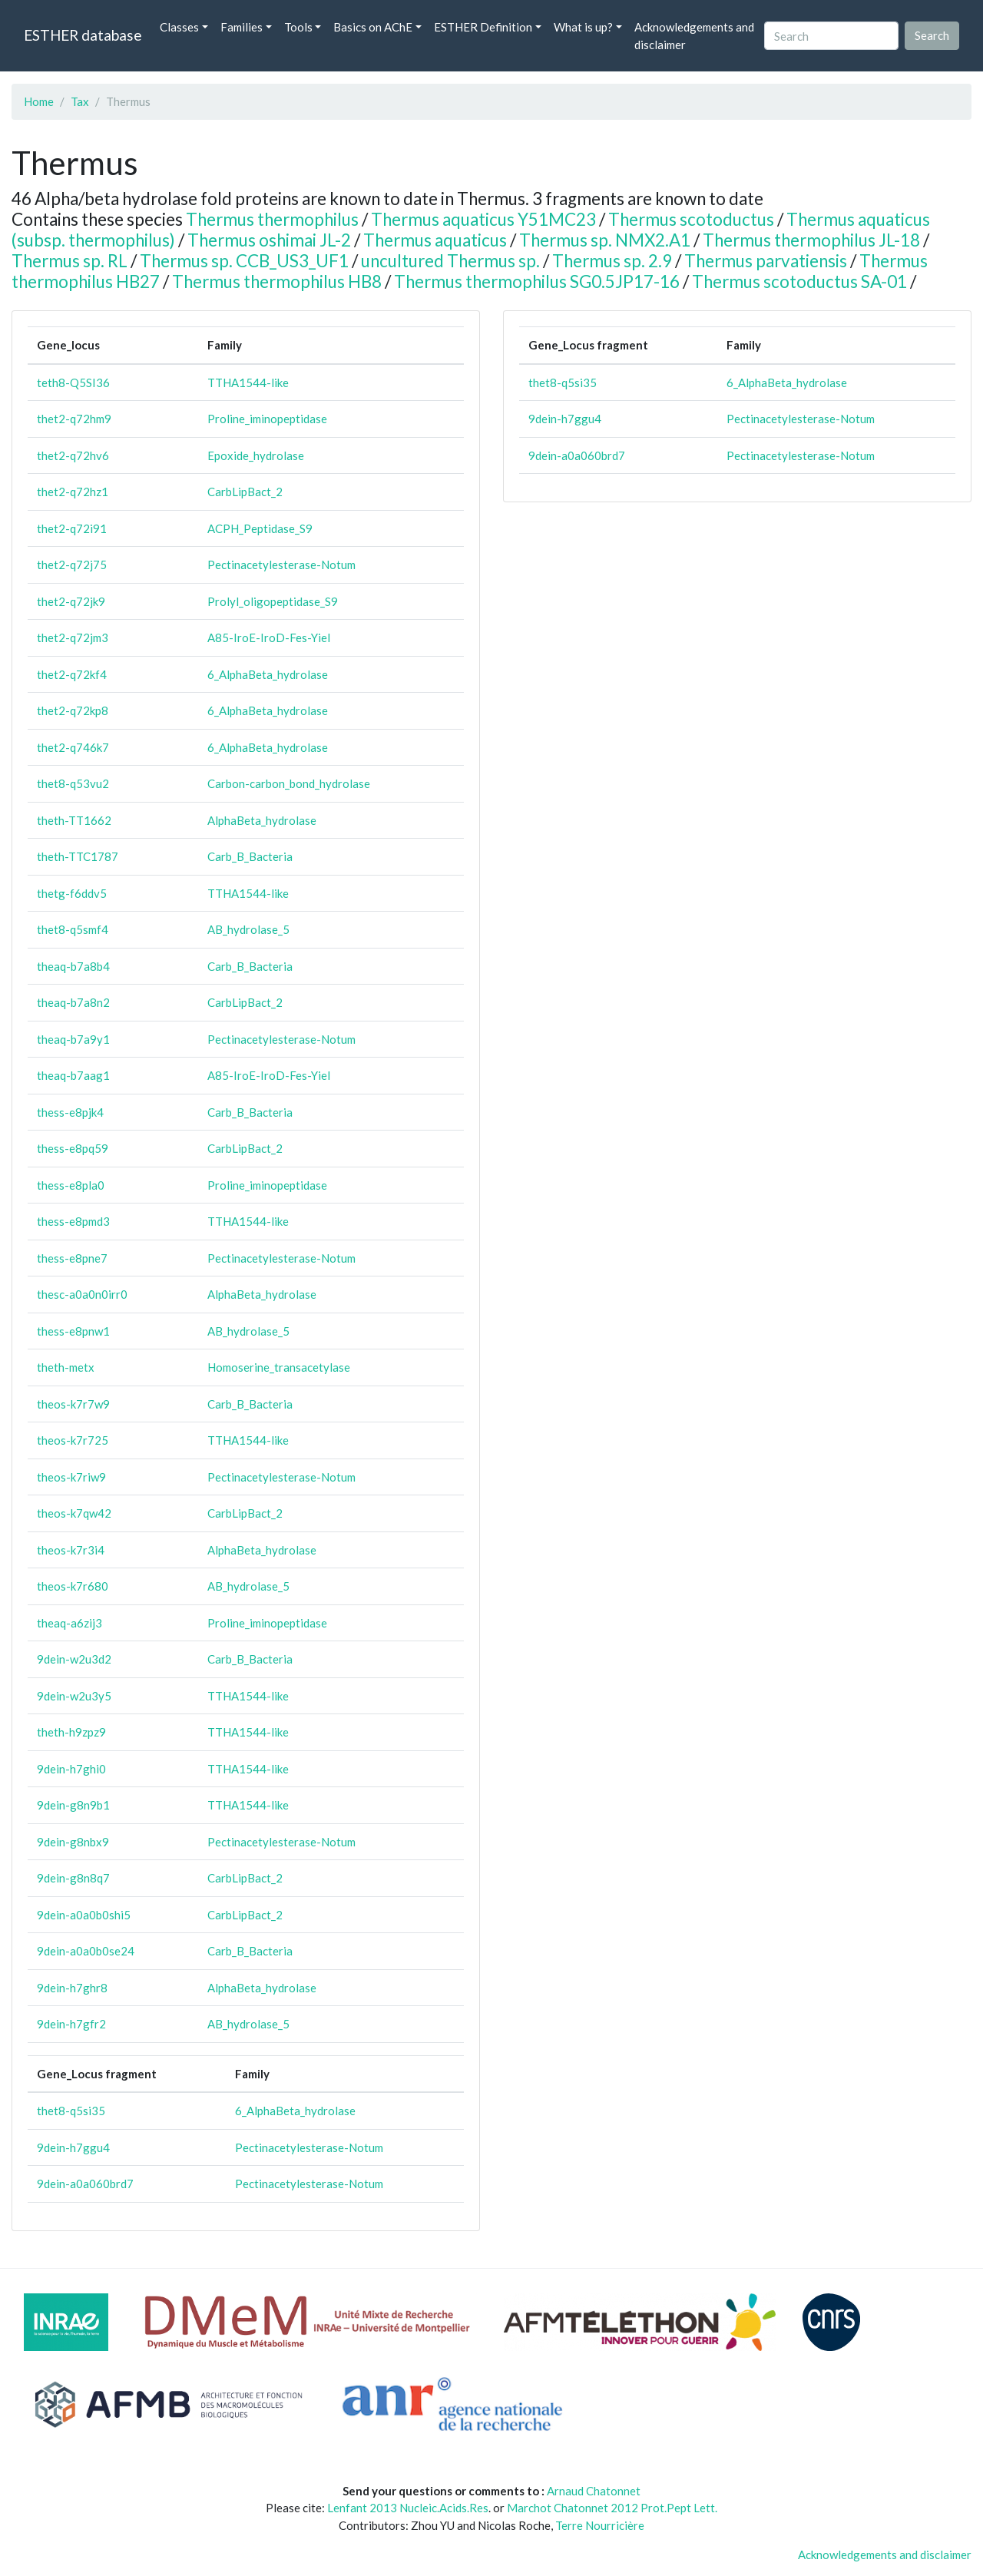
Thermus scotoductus (691, 219)
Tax (80, 101)
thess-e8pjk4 (70, 1112)
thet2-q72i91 (72, 528)
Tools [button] (298, 27)
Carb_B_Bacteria (250, 856)
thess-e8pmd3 (73, 1221)
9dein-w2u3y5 (74, 1696)
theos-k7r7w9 (73, 1404)
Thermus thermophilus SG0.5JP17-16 (537, 281)
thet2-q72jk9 (71, 601)
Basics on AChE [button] (372, 27)
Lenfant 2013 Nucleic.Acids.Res (407, 2508)
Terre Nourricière (599, 2525)
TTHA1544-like (248, 382)
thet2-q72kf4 (72, 674)
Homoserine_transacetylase (278, 1367)
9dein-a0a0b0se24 (85, 1951)
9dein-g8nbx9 (73, 1842)
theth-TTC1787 (77, 856)
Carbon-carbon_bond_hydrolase (288, 783)
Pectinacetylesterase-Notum (281, 564)
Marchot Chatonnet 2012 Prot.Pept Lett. (612, 2508)
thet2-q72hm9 (74, 418)
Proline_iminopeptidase (267, 418)
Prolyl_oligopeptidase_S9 (272, 601)
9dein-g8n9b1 (73, 1805)
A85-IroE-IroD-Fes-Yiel (268, 637)
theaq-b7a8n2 (73, 1002)
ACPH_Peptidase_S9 (260, 528)
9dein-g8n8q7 (73, 1878)
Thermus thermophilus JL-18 (811, 240)
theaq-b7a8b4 (73, 966)
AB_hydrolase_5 (248, 929)
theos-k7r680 (72, 1586)
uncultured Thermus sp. (450, 260)
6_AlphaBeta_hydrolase (267, 674)
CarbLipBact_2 (245, 491)
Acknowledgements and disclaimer (694, 35)
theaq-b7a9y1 (73, 1039)
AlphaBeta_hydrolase (261, 820)
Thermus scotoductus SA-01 (799, 281)
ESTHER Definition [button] (483, 27)
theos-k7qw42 (74, 1513)
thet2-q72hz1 (72, 491)
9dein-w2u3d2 (74, 1659)
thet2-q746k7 (73, 747)
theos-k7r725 (72, 1440)
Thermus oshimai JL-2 (269, 240)
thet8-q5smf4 (72, 929)
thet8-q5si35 (71, 2110)
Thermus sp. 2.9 (612, 260)
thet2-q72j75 (72, 564)
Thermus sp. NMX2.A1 (604, 240)
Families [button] (241, 27)
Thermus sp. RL (69, 260)
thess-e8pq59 (72, 1148)
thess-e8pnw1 (73, 1331)
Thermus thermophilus (272, 219)
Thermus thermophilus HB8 (277, 281)
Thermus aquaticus (435, 240)
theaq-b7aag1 (73, 1075)
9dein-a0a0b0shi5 (84, 1915)
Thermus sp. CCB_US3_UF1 (244, 260)
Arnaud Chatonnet (593, 2491)
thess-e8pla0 (70, 1185)
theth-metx (65, 1367)
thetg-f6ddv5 (72, 893)
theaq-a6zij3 (69, 1623)
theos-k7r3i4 (70, 1550)
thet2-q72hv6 (73, 455)
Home (39, 101)
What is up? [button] (583, 27)
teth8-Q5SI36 (73, 382)
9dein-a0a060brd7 (85, 2183)
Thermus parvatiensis (765, 260)
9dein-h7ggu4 (73, 2147)
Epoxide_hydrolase (255, 455)
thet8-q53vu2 (73, 783)
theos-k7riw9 (71, 1477)
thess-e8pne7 (72, 1258)
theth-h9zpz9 (71, 1732)
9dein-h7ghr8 (72, 1988)
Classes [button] (179, 27)
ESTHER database (82, 35)
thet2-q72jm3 (72, 637)
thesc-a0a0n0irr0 (82, 1294)
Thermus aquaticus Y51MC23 (483, 219)
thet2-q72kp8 (72, 710)
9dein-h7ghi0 (71, 1769)
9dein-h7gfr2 (71, 2024)
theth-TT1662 (74, 820)
